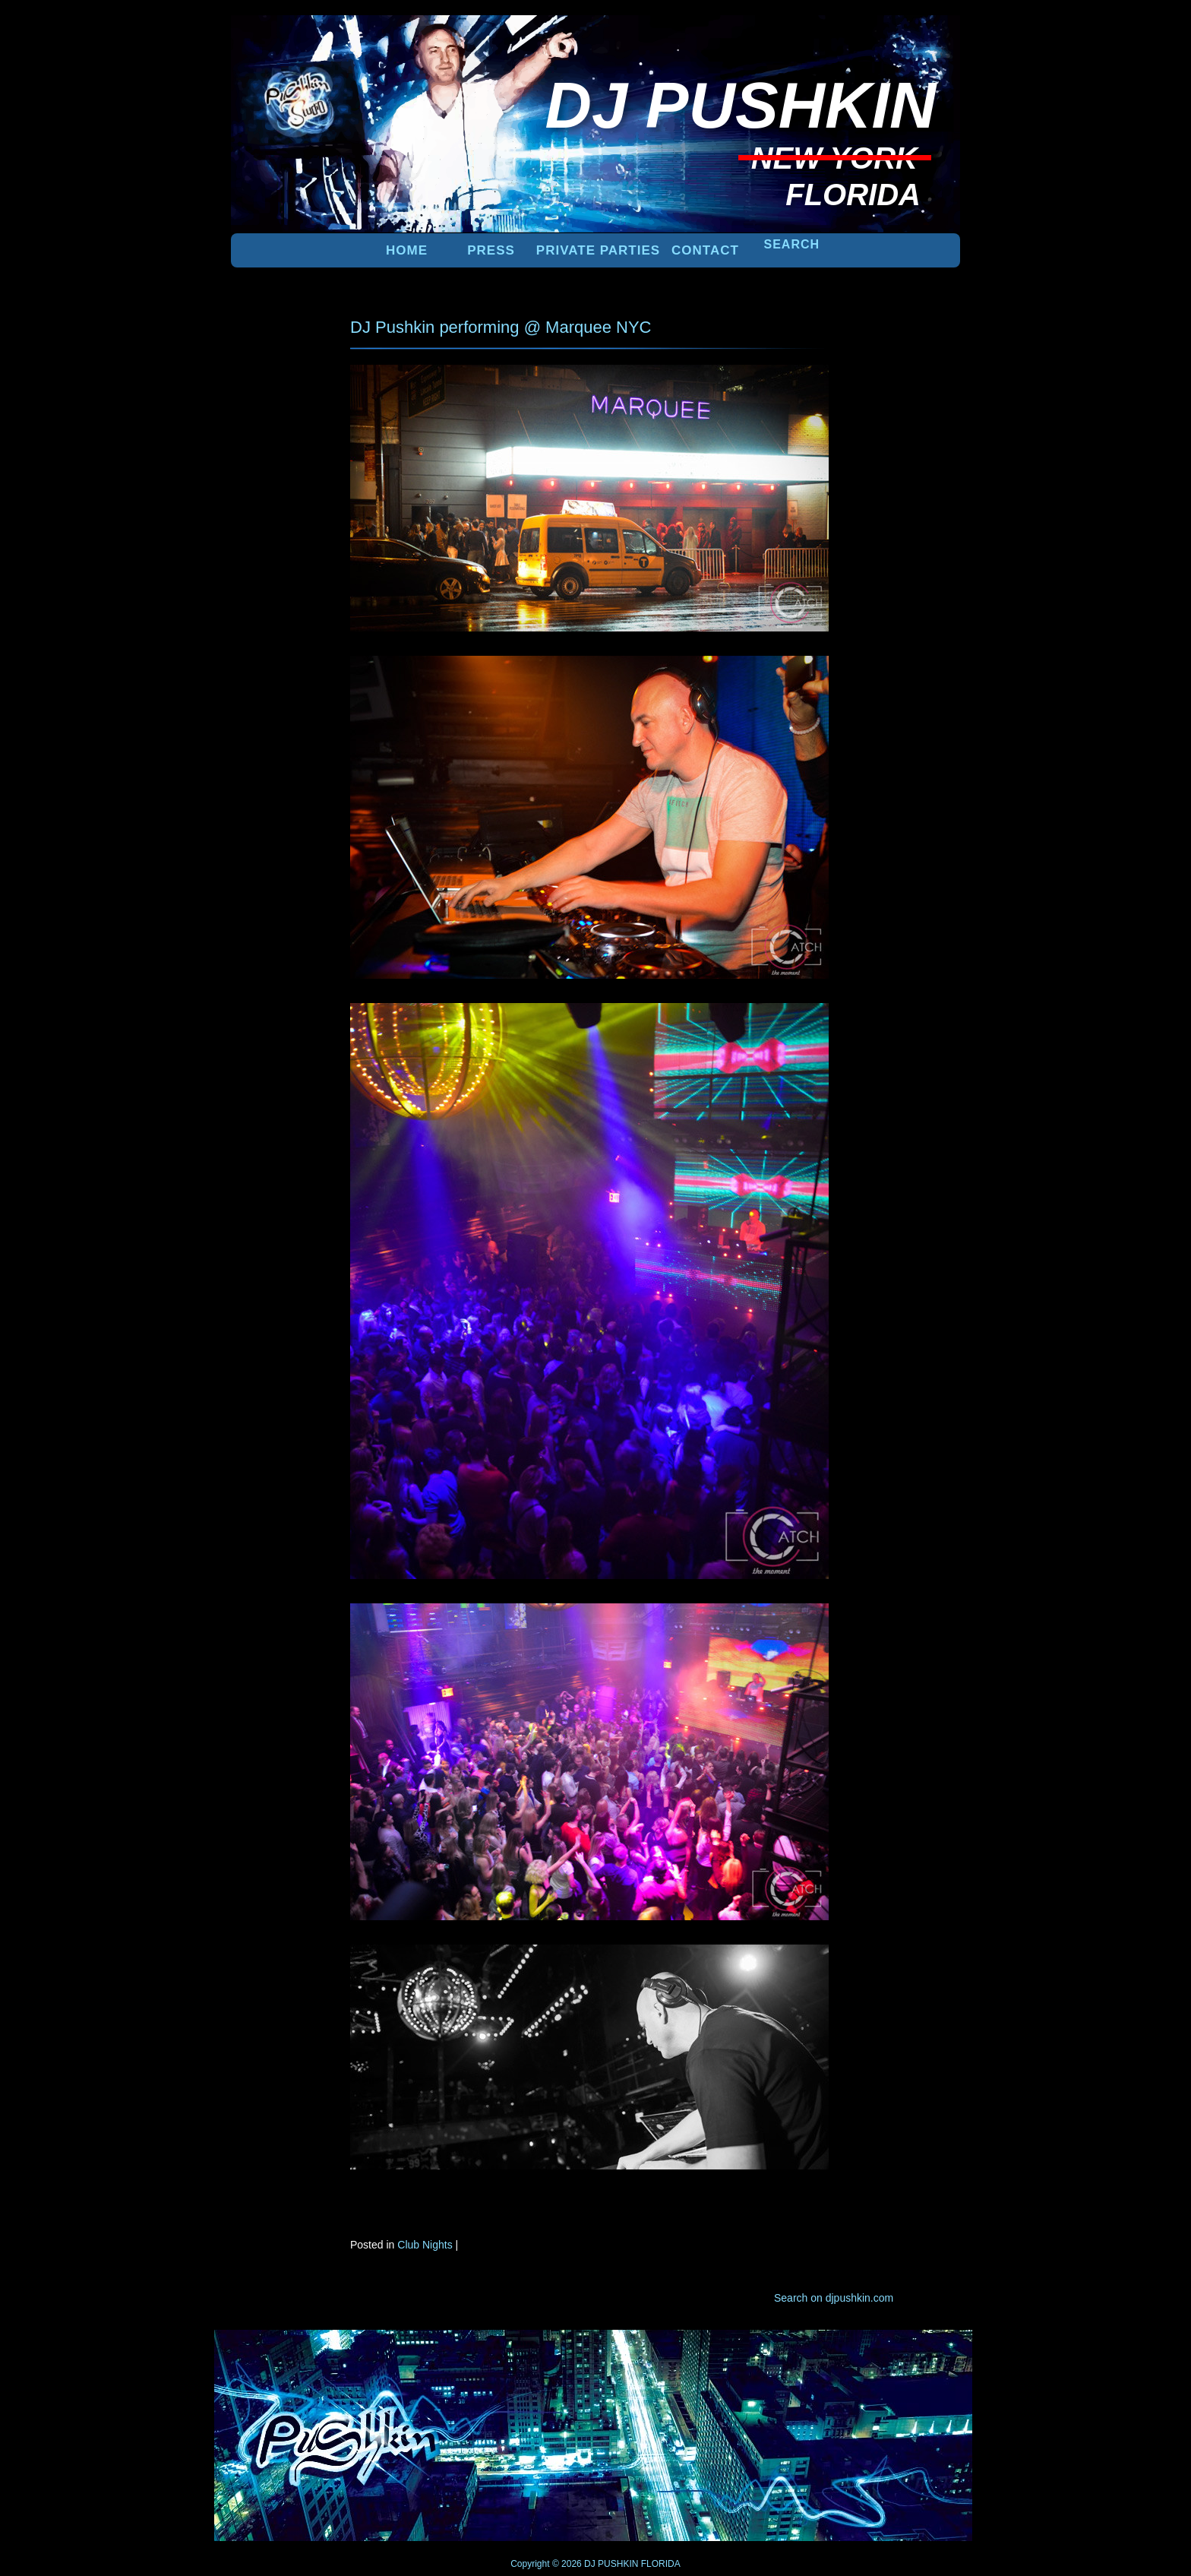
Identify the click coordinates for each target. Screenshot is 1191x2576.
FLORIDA (661, 2564)
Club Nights (424, 2245)
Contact (705, 250)
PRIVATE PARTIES (598, 250)
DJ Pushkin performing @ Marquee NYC (500, 327)
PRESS (491, 250)
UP (907, 2355)
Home (407, 250)
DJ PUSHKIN (610, 2564)
